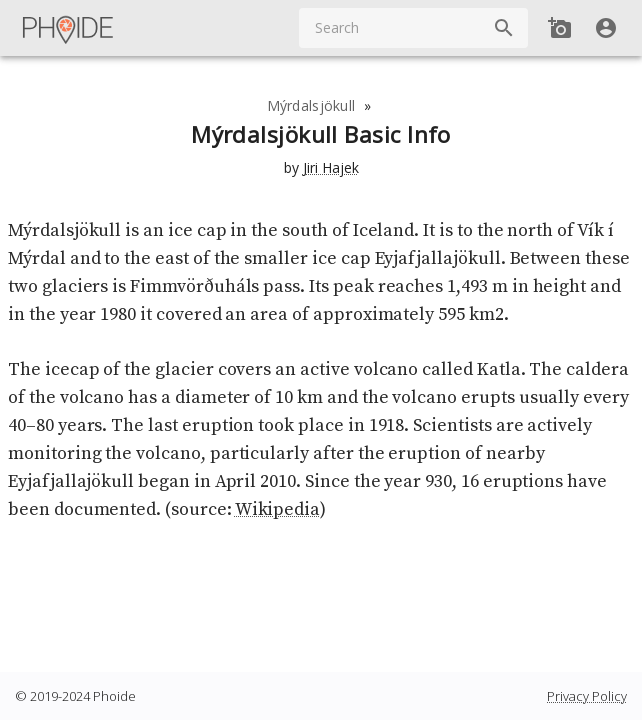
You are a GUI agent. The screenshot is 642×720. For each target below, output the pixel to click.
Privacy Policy (587, 696)
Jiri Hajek (331, 167)
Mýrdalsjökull (311, 105)
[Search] (504, 28)
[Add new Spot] (560, 28)
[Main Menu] (69, 28)
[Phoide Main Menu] (69, 28)
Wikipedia (278, 509)
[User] (606, 28)
